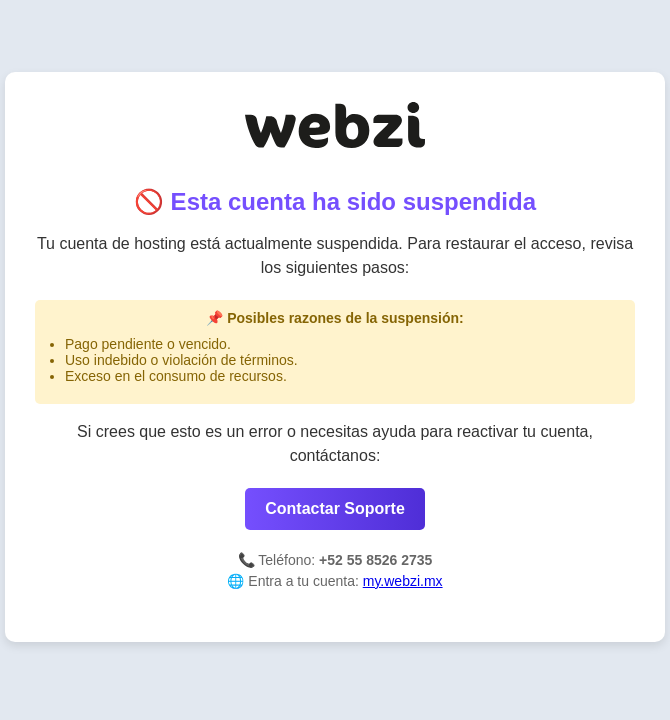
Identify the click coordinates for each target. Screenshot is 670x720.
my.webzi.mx (403, 581)
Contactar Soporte (335, 508)
